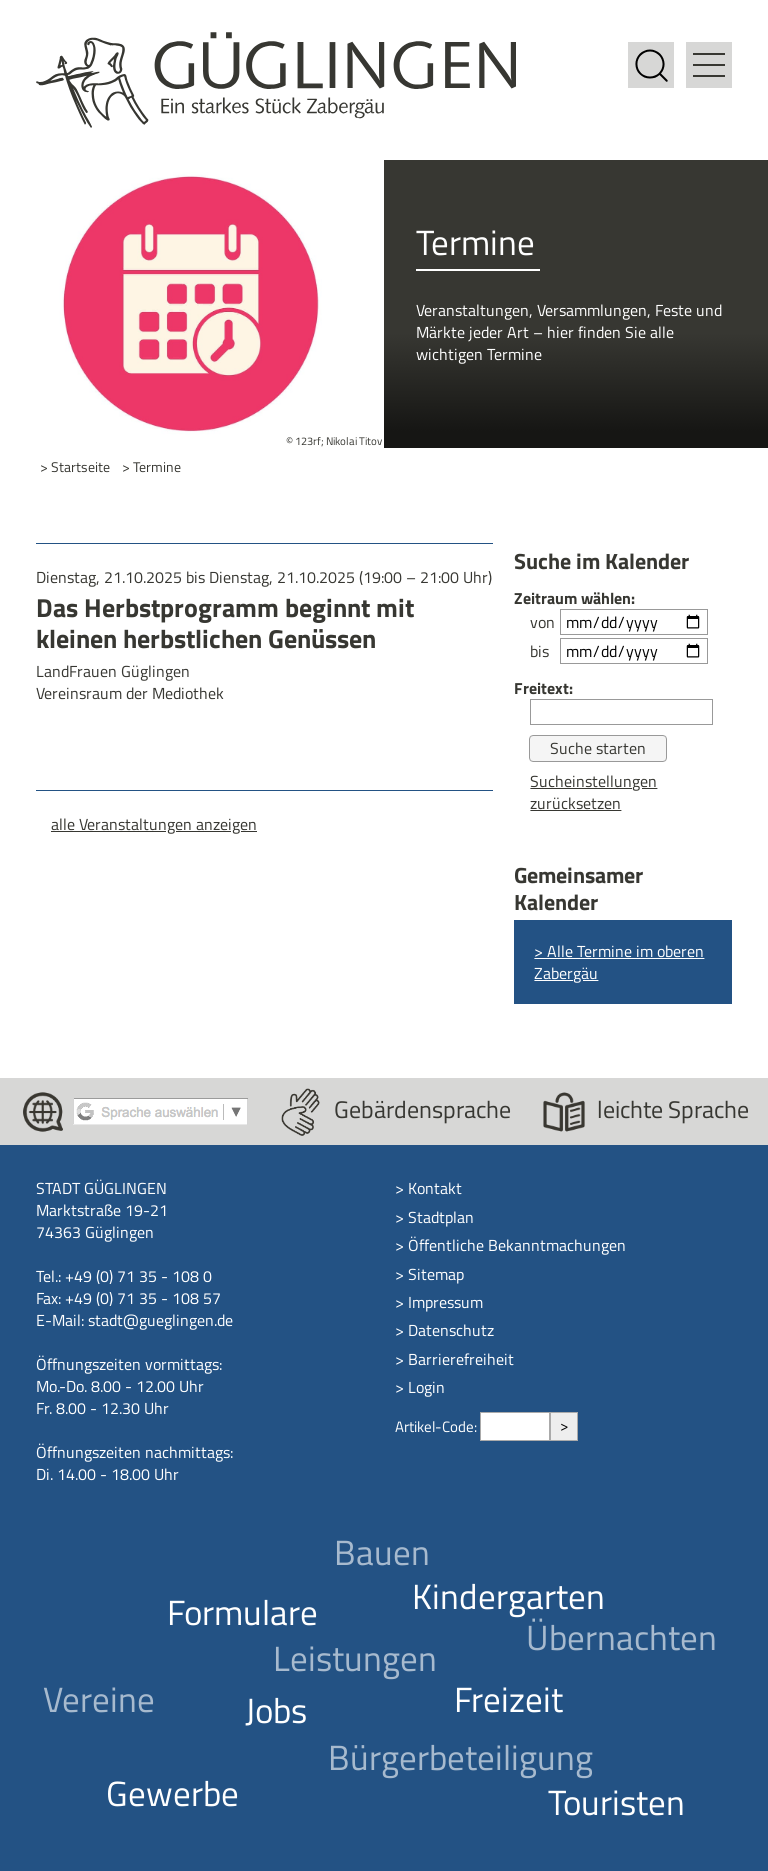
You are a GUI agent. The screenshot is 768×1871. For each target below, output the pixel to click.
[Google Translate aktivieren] (160, 1110)
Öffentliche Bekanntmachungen (517, 1245)
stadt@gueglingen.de (160, 1320)
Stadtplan (441, 1217)
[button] (709, 53)
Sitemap (436, 1274)
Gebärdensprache (422, 1109)
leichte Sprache (673, 1109)
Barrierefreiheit (461, 1359)
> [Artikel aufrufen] (564, 1425)
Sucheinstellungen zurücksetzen (593, 792)
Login (426, 1387)
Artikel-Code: (437, 1426)
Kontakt (435, 1188)
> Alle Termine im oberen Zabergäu (619, 962)
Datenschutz (451, 1330)
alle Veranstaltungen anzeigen (154, 824)
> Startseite (75, 467)
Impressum (445, 1302)
